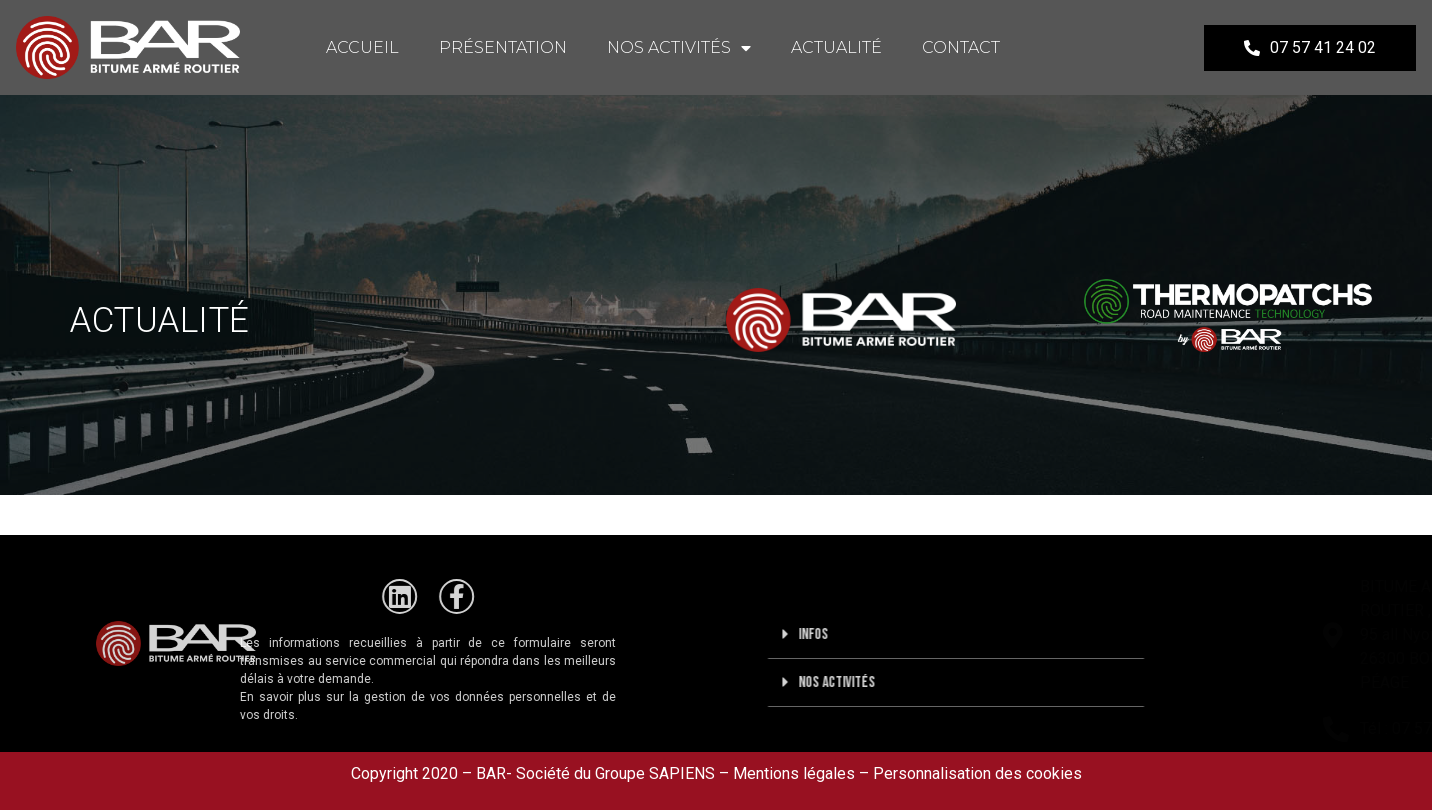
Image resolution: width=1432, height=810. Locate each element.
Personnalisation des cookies (977, 773)
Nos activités (889, 682)
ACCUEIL (362, 47)
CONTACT (961, 47)
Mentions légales (794, 773)
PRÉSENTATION (503, 47)
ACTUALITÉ (836, 47)
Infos (866, 634)
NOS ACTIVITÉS (679, 48)
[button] (1008, 635)
